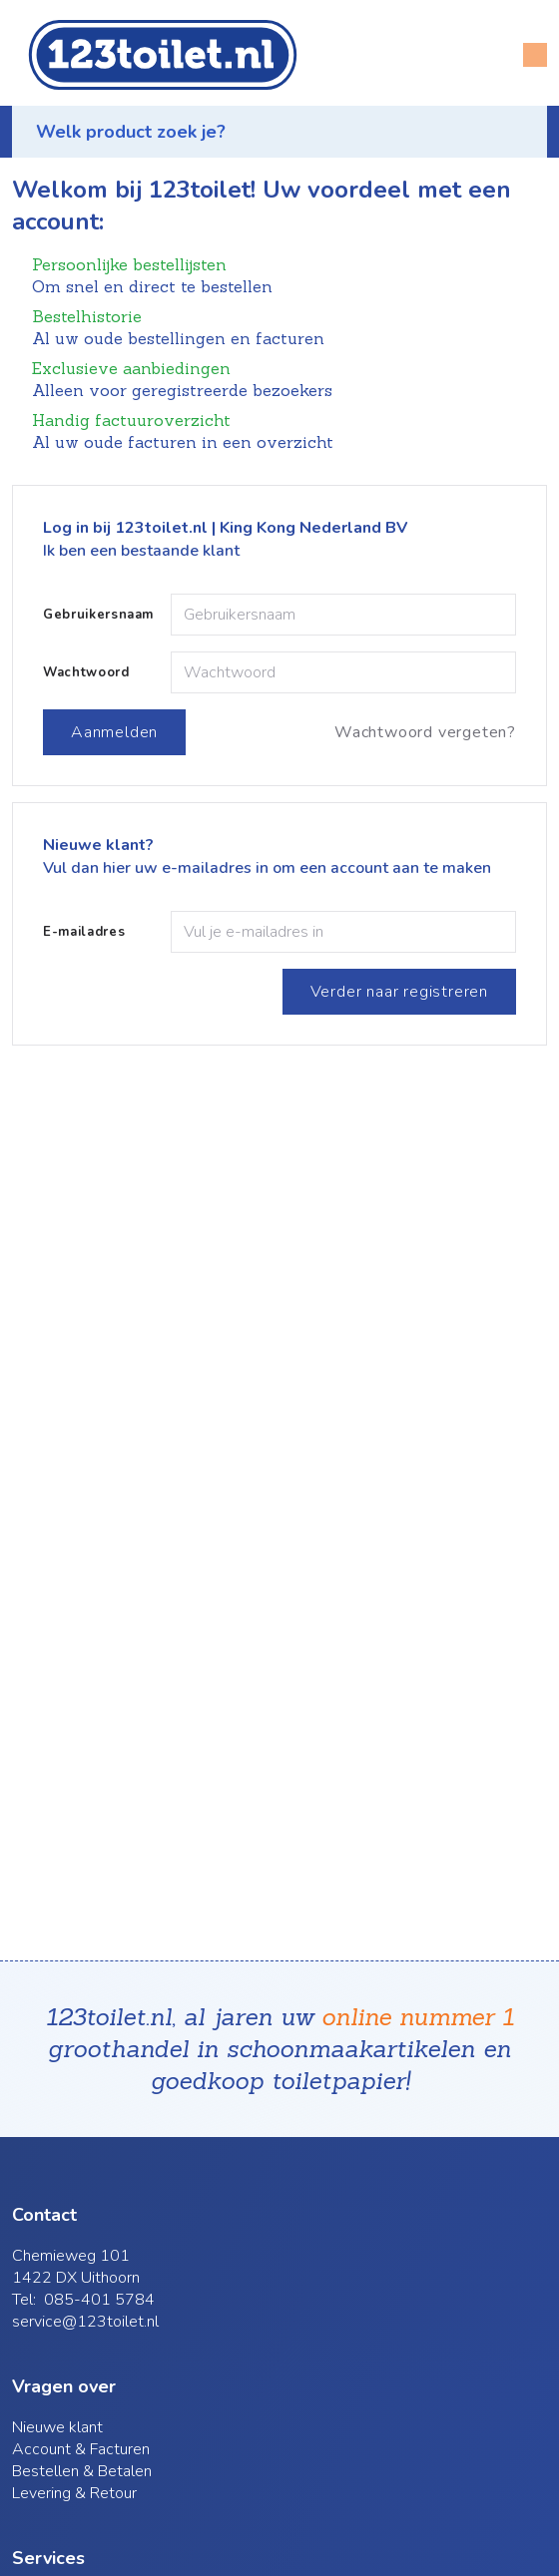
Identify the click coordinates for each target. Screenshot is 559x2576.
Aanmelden (114, 732)
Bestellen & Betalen (82, 2471)
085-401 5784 (99, 2300)
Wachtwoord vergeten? (425, 732)
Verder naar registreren (399, 992)
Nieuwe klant (57, 2427)
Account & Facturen (81, 2449)
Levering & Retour (74, 2493)
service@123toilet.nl (85, 2322)
